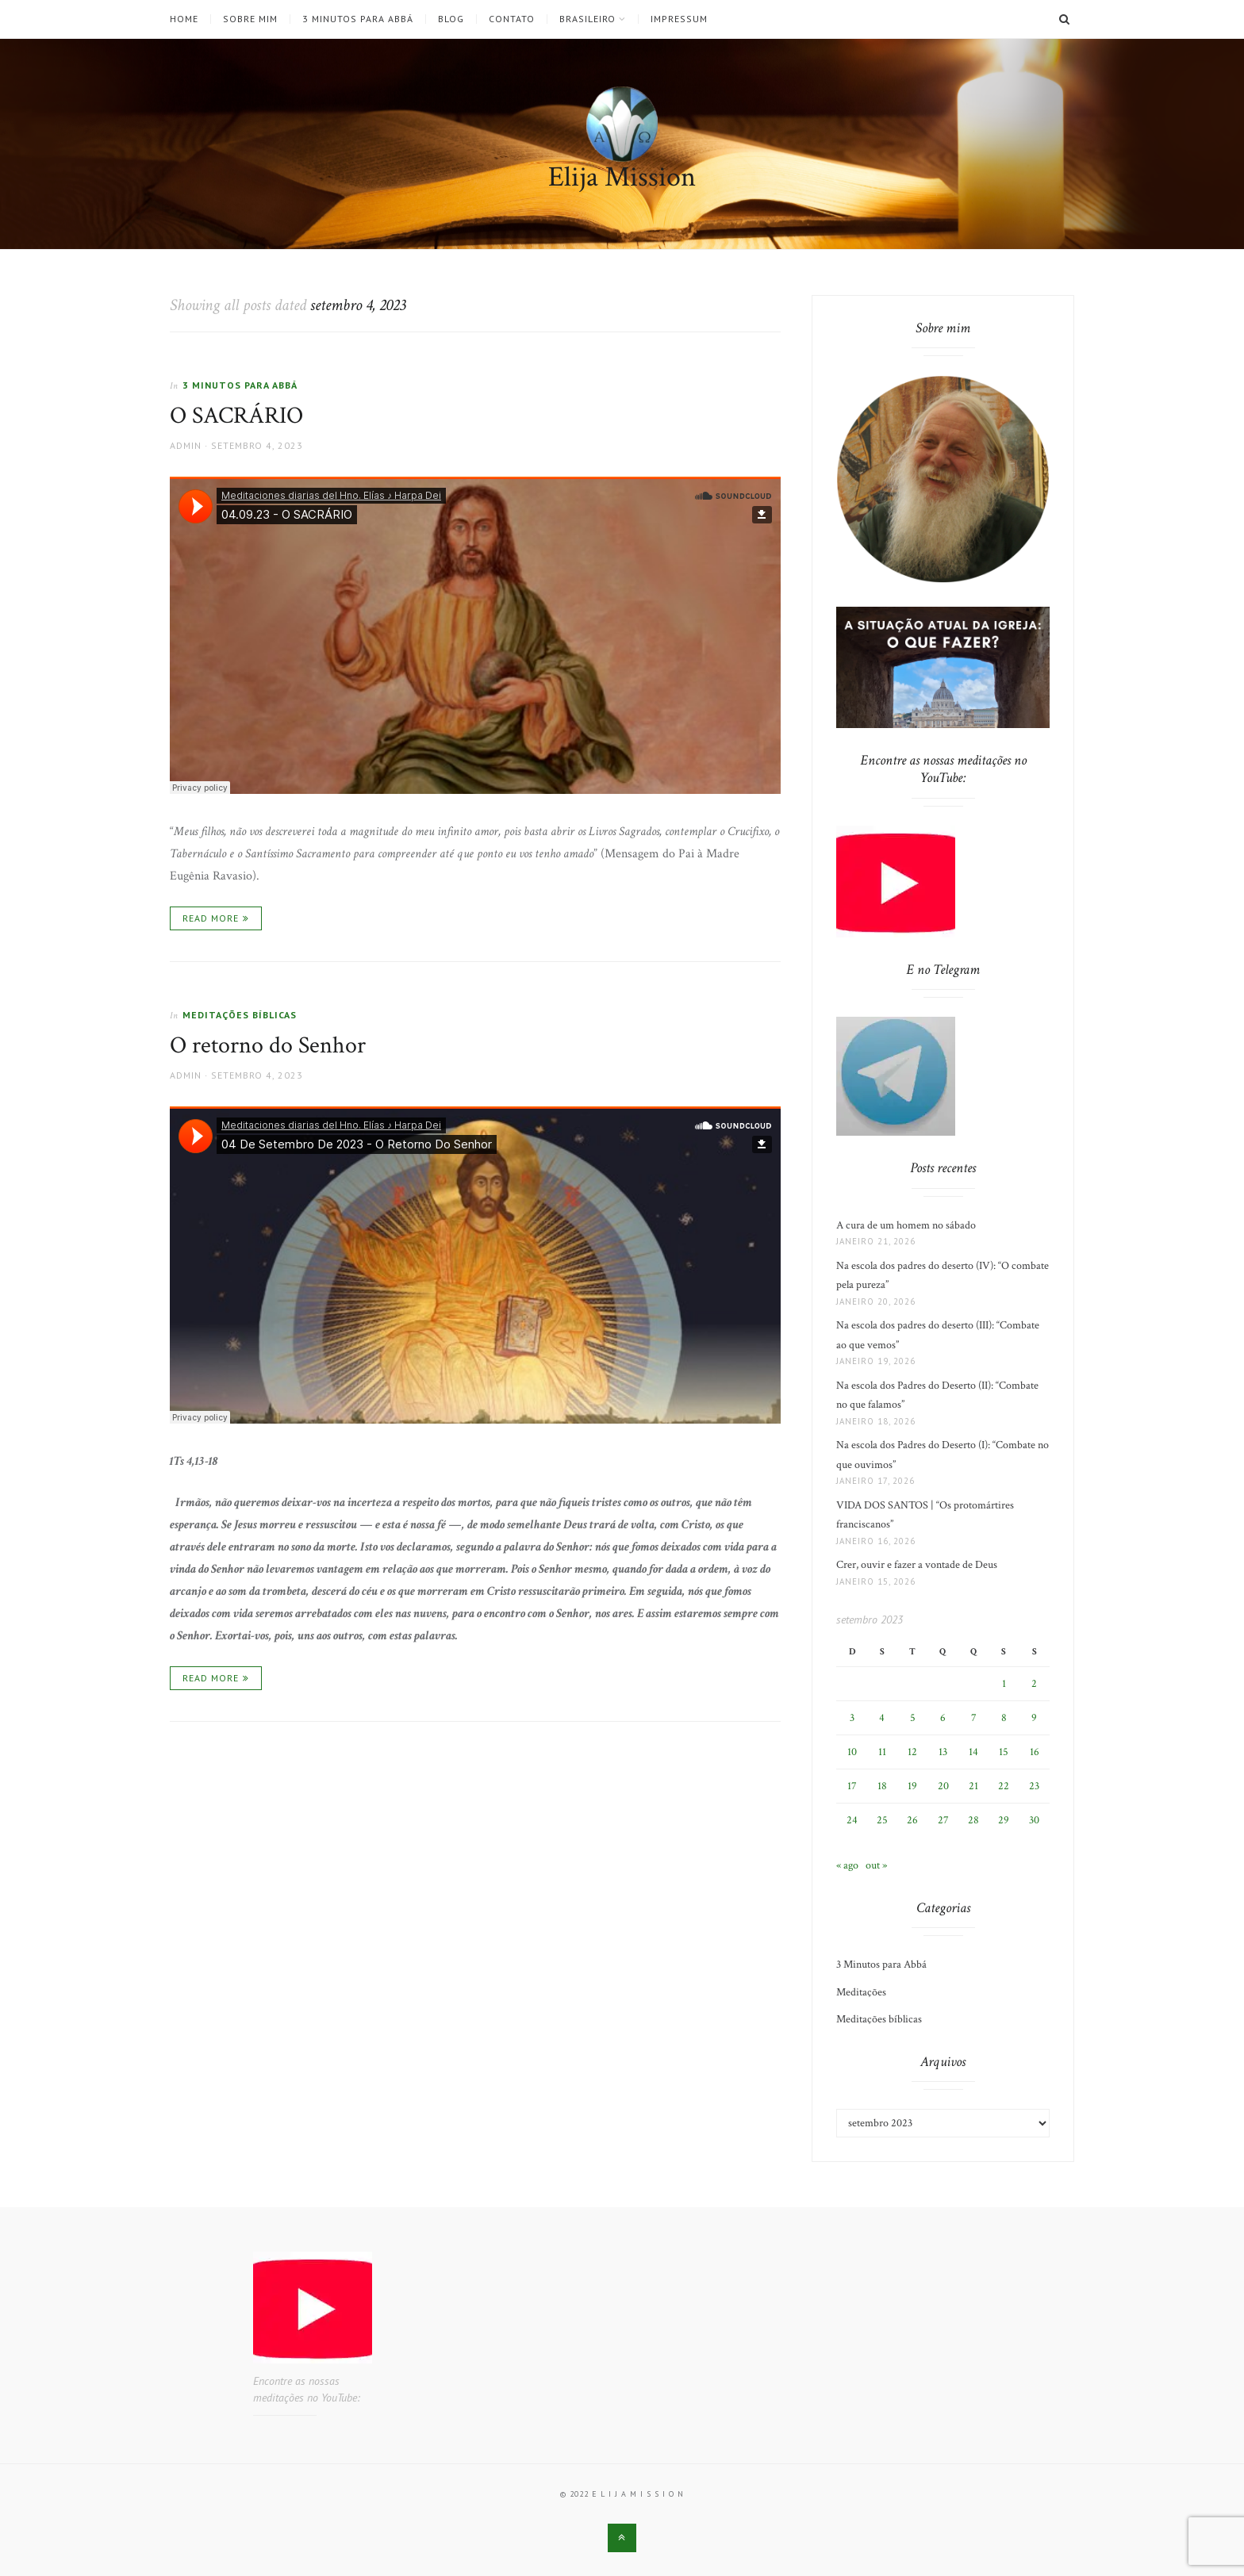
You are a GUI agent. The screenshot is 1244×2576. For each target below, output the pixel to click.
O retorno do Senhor (268, 1045)
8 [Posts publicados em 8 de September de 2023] (1004, 1718)
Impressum (679, 19)
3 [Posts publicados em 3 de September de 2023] (852, 1718)
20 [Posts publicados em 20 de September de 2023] (943, 1786)
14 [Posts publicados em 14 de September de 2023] (973, 1752)
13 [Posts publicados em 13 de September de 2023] (943, 1752)
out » (876, 1865)
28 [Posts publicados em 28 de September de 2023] (973, 1820)
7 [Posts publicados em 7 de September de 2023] (974, 1718)
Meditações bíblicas (239, 1015)
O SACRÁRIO (236, 416)
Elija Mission (622, 177)
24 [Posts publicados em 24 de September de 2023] (852, 1820)
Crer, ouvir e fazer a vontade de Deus (916, 1565)
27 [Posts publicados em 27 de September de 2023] (943, 1820)
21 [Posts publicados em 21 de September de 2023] (973, 1786)
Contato (512, 19)
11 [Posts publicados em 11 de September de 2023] (882, 1752)
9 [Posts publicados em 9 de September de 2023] (1034, 1718)
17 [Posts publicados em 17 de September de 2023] (852, 1786)
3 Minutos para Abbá (357, 19)
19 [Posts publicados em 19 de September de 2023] (912, 1786)
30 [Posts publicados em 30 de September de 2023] (1034, 1820)
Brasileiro (587, 19)
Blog (451, 19)
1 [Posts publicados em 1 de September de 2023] (1004, 1684)
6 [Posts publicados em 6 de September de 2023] (943, 1718)
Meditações (861, 1992)
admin (186, 445)
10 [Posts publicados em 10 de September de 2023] (852, 1752)
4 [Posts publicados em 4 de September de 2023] (882, 1718)
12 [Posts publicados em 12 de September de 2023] (912, 1752)
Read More (210, 918)
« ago (847, 1865)
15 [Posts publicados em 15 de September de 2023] (1003, 1752)
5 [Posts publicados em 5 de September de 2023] (913, 1718)
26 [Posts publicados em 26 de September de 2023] (912, 1820)
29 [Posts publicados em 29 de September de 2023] (1003, 1820)
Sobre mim (250, 19)
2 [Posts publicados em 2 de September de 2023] (1034, 1684)
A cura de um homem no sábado (906, 1225)
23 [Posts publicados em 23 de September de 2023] (1034, 1786)
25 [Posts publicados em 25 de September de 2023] (882, 1820)
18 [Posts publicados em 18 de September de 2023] (882, 1786)
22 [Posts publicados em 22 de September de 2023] (1003, 1786)
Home (184, 19)
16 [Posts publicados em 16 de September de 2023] (1034, 1752)
